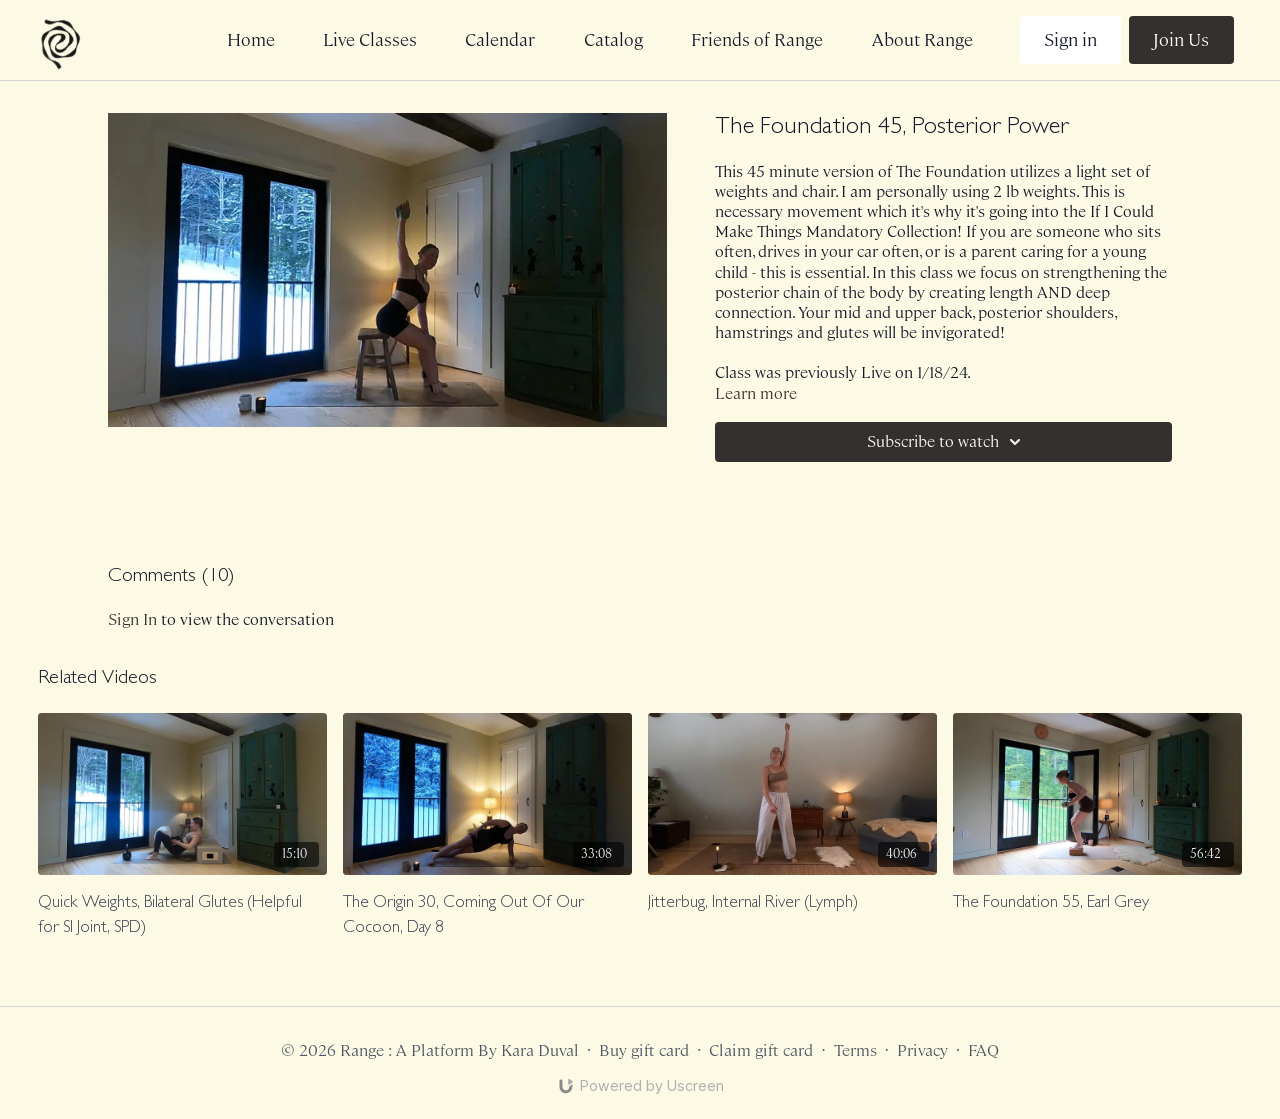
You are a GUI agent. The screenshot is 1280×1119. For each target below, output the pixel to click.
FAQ (983, 1050)
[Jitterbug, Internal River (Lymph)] (792, 904)
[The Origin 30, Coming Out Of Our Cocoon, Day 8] (487, 916)
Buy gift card (644, 1050)
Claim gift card (761, 1050)
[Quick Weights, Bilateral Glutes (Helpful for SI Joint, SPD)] (182, 916)
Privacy (922, 1050)
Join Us (1181, 40)
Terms (855, 1050)
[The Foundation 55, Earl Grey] (1097, 904)
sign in (132, 619)
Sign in (1070, 40)
